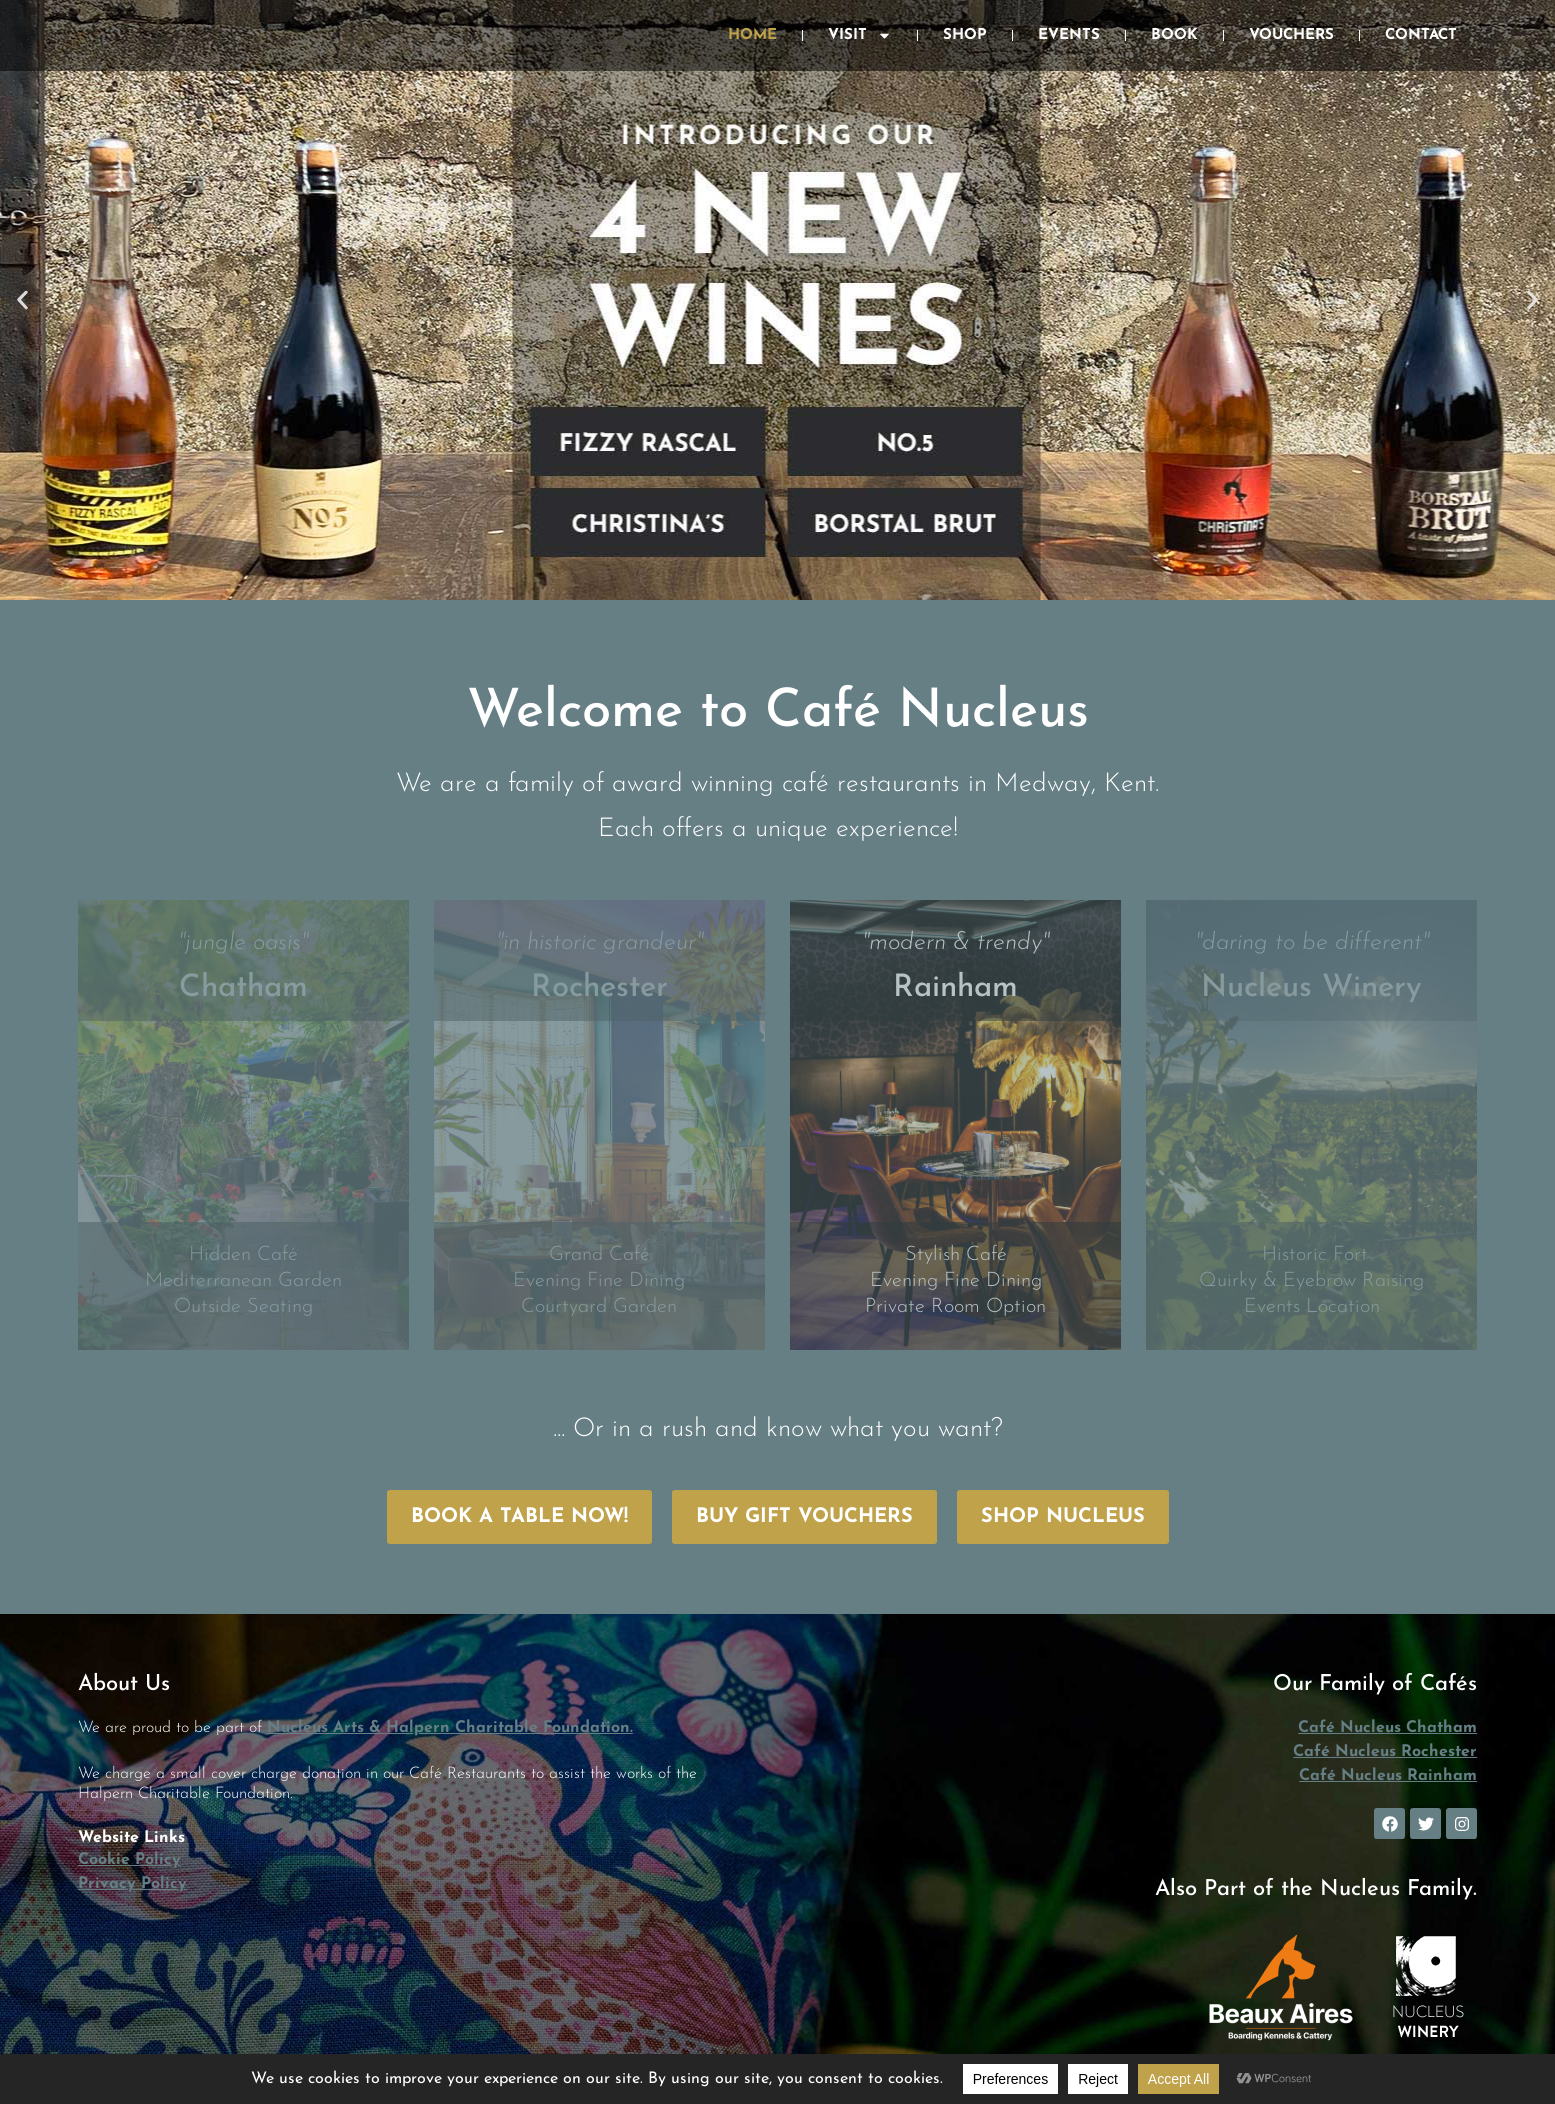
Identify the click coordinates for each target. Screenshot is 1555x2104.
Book (1174, 35)
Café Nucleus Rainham (1388, 1776)
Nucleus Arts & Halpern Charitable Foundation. (450, 1728)
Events (1069, 35)
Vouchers (1291, 35)
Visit (860, 36)
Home (752, 35)
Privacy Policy (132, 1884)
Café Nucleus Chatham (1387, 1728)
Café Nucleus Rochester (1385, 1752)
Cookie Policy (129, 1860)
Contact (1421, 35)
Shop (965, 35)
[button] (22, 300)
